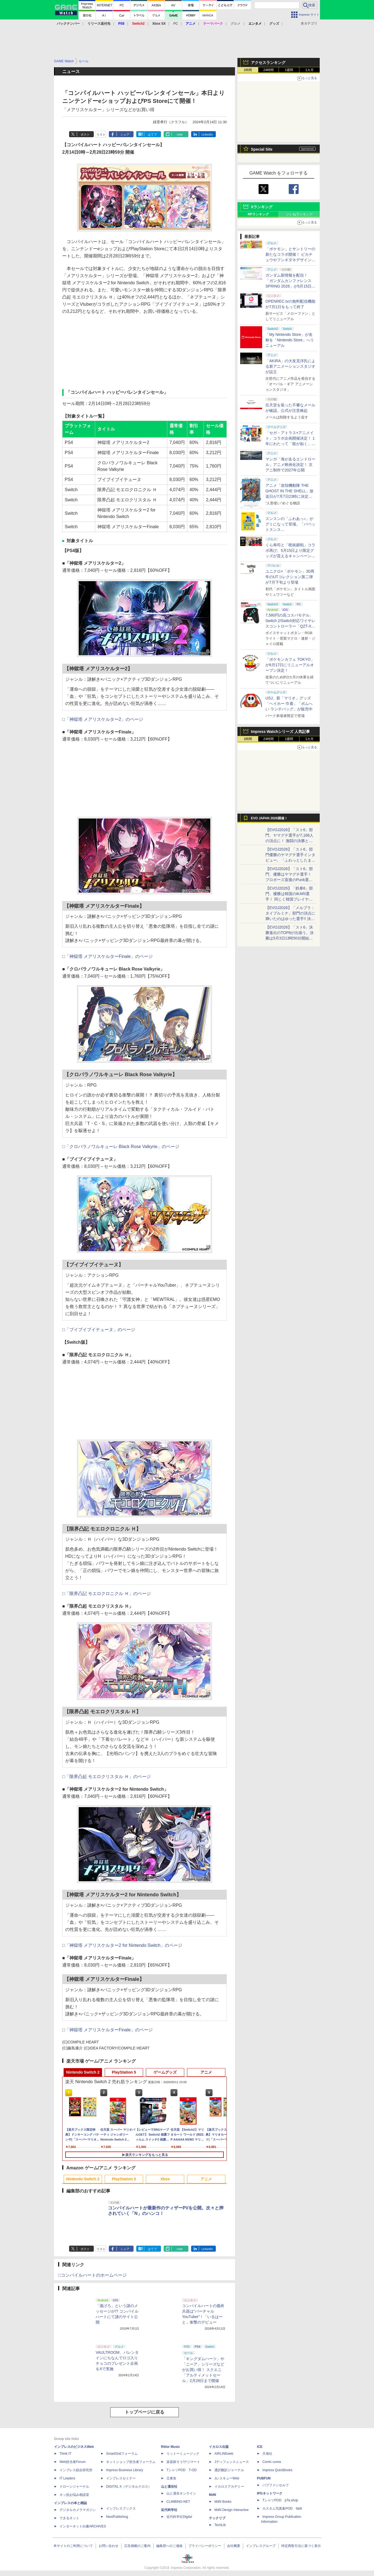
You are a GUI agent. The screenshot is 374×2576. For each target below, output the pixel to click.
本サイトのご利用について (73, 2546)
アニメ (206, 2072)
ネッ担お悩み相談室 (74, 2495)
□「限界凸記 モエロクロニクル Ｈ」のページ (106, 1593)
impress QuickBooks (277, 2470)
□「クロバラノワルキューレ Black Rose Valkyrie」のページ (120, 1146)
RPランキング (258, 214)
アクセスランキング (268, 62)
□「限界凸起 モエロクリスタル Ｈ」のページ (106, 1776)
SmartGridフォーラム (122, 2454)
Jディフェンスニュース (231, 2462)
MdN (212, 2495)
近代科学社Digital (179, 2517)
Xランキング (262, 207)
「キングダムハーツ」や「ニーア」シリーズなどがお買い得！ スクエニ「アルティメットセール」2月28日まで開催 (203, 2369)
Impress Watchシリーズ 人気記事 (280, 731)
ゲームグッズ (165, 2072)
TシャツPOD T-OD (181, 2470)
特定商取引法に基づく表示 (301, 2546)
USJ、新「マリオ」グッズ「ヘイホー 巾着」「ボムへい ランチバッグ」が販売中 (289, 703)
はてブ (152, 134)
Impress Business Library (124, 2470)
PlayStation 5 (124, 2072)
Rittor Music (170, 2447)
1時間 (248, 70)
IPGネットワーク (269, 2493)
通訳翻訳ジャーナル (229, 2470)
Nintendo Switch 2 (82, 2072)
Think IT (65, 2454)
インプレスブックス (121, 2508)
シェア (124, 134)
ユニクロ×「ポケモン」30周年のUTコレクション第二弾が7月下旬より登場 (289, 576)
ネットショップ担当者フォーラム (130, 2462)
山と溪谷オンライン (181, 2493)
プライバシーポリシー (204, 2546)
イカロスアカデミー (229, 2486)
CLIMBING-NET (178, 2502)
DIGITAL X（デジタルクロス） (128, 2486)
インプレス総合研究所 (75, 2470)
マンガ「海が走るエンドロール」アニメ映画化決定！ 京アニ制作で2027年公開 (290, 464)
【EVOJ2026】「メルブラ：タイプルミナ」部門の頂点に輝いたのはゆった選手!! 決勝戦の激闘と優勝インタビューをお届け (290, 918)
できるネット (69, 2518)
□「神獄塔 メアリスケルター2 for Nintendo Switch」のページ (122, 1945)
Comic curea (271, 2462)
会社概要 (233, 2546)
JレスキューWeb (226, 2478)
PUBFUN (264, 2478)
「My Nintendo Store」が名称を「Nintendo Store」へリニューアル (289, 340)
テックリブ (217, 2518)
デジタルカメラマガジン (77, 2510)
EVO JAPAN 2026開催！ (269, 818)
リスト (101, 134)
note (180, 134)
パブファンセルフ (275, 2485)
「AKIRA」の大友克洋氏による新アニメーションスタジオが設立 (290, 366)
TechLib (220, 2525)
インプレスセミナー (121, 2478)
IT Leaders (67, 2478)
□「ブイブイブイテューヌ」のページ (98, 1329)
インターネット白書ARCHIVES (82, 2526)
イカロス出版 (219, 2447)
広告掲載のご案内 (137, 2546)
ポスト (85, 134)
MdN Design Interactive (231, 2510)
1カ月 (309, 70)
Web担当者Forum (72, 2462)
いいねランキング (299, 214)
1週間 (289, 70)
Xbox (165, 2179)
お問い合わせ (108, 2546)
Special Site (262, 149)
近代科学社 (169, 2510)
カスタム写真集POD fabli (282, 2508)
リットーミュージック (182, 2454)
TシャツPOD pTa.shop (280, 2500)
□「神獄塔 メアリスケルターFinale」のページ (107, 956)
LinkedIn (207, 134)
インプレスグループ (261, 2546)
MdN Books (222, 2502)
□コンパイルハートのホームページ (92, 2275)
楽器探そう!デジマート (183, 2462)
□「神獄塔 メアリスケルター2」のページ (102, 719)
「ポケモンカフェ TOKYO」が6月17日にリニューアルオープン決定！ (289, 665)
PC (175, 24)
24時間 (268, 70)
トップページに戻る (144, 2412)
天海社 (267, 2454)
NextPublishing (117, 2517)
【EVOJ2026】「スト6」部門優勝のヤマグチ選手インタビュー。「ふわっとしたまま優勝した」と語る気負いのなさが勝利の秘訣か (290, 860)
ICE (259, 2447)
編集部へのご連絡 (169, 2546)
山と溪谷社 (169, 2486)
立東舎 (171, 2478)
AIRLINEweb (223, 2454)
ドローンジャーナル (74, 2486)
